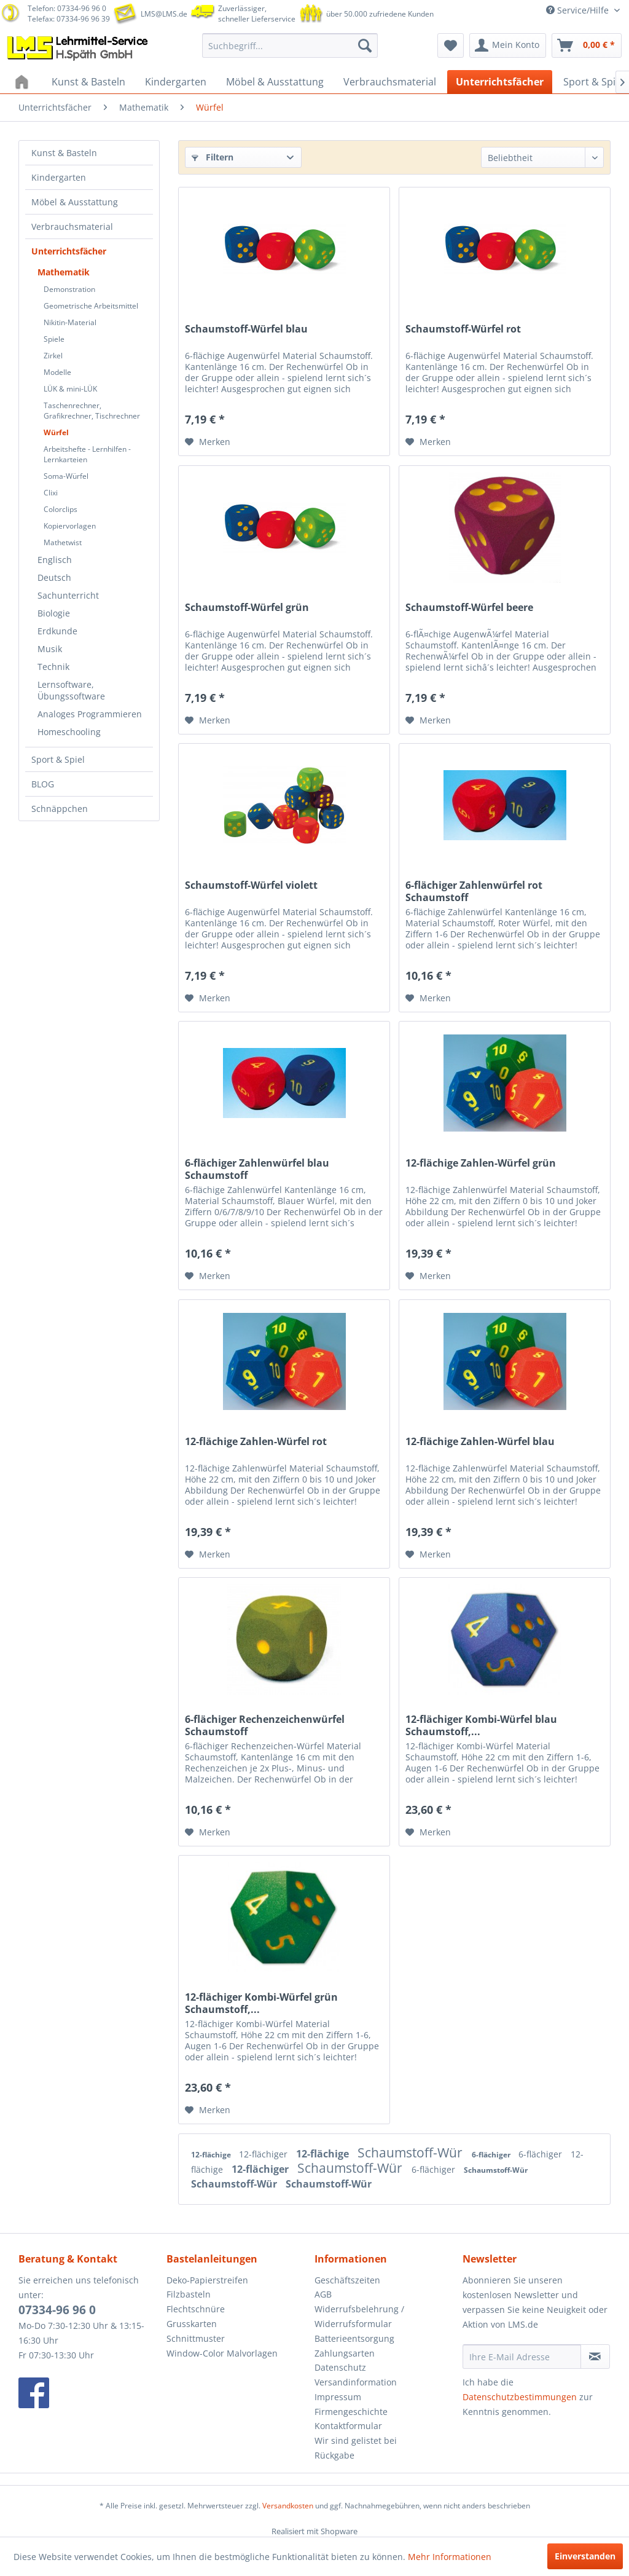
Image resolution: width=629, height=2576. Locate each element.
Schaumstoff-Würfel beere (469, 607)
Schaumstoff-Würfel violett (251, 885)
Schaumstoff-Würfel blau (246, 329)
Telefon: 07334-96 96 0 (67, 8)
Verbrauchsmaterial (72, 226)
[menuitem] (290, 45)
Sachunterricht (68, 595)
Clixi (51, 492)
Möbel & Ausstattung (74, 202)
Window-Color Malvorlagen (222, 2353)
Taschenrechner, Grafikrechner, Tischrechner (92, 410)
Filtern (212, 157)
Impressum (337, 2397)
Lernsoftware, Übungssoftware (71, 690)
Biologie (53, 613)
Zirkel (53, 355)
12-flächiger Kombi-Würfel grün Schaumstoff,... (261, 2003)
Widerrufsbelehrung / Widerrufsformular (359, 2316)
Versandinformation (355, 2382)
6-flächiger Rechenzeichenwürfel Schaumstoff (265, 1725)
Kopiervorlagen (70, 526)
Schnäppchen (59, 808)
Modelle (57, 372)
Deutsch (54, 577)
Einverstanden (585, 2556)
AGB (323, 2294)
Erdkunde (57, 631)
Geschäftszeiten (347, 2280)
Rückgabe (334, 2455)
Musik (49, 649)
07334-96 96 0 (57, 2310)
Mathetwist (63, 542)
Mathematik (63, 272)
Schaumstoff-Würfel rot (463, 329)
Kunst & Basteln (64, 153)
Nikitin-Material (70, 322)
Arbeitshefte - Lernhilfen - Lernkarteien (87, 454)
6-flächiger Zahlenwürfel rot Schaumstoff (473, 891)
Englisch (54, 559)
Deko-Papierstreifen (207, 2280)
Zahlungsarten (344, 2353)
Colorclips (60, 509)
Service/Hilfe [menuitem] (578, 10)
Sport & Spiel (58, 759)
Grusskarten (191, 2324)
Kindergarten (58, 177)
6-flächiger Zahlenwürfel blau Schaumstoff (257, 1169)
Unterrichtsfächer (68, 251)
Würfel (56, 432)
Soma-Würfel (66, 476)
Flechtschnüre (195, 2309)
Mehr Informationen (449, 2556)
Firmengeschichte (351, 2411)
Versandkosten (287, 2505)
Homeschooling (69, 732)
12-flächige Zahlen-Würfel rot (256, 1441)
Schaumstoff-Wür (411, 2152)
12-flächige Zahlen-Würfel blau (480, 1441)
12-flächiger (264, 2154)
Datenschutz (340, 2367)
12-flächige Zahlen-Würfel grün (480, 1163)
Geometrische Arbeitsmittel (91, 306)
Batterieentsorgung (354, 2338)
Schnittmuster (195, 2338)
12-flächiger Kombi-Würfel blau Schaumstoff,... (481, 1725)
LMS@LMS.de (164, 14)
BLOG (42, 784)
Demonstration (69, 289)
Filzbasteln (188, 2294)
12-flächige (212, 2154)
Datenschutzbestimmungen (520, 2397)
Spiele (54, 339)
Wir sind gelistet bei (355, 2440)
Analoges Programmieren (89, 714)
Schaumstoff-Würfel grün (247, 607)
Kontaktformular (348, 2426)
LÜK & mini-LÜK (70, 389)
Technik (53, 666)
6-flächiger (492, 2154)
